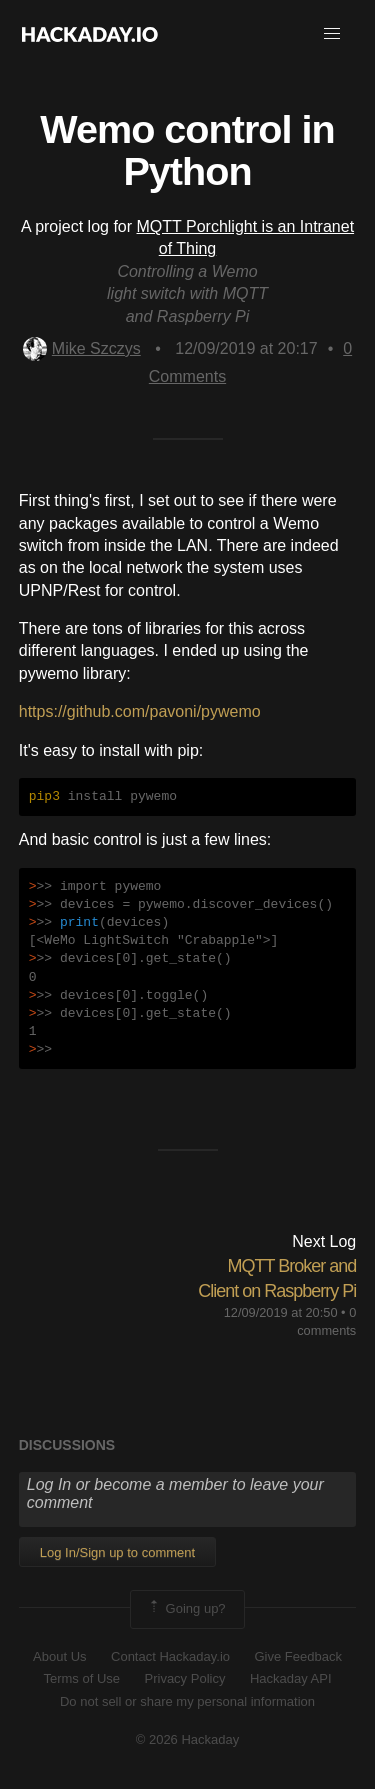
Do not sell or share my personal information (187, 1701)
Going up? (186, 1609)
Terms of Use (81, 1678)
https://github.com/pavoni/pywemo (140, 711)
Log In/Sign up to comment (117, 1552)
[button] (332, 34)
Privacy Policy (185, 1678)
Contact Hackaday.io (170, 1656)
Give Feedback (297, 1656)
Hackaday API (291, 1678)
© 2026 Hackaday (188, 1739)
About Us (59, 1656)
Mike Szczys (82, 348)
